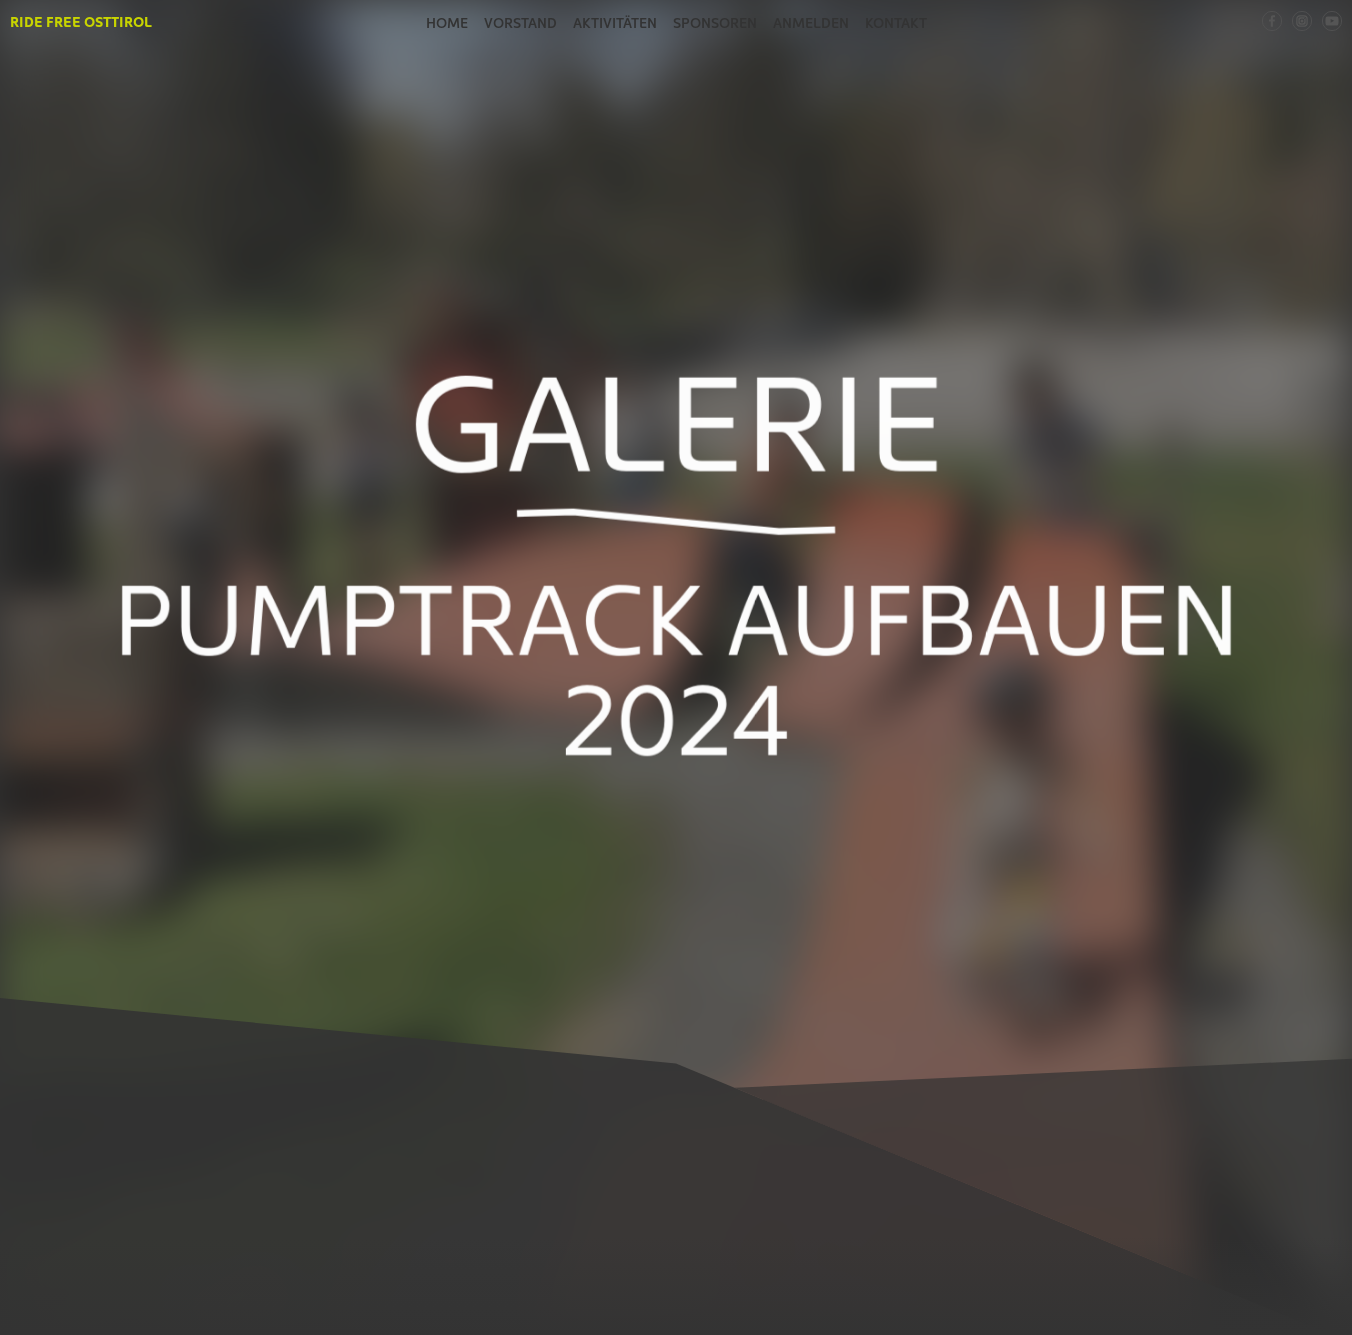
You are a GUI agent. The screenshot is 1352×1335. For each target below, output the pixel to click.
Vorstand (520, 22)
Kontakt (896, 22)
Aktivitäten (615, 22)
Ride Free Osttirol (81, 21)
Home (447, 22)
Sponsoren (715, 22)
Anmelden (811, 22)
